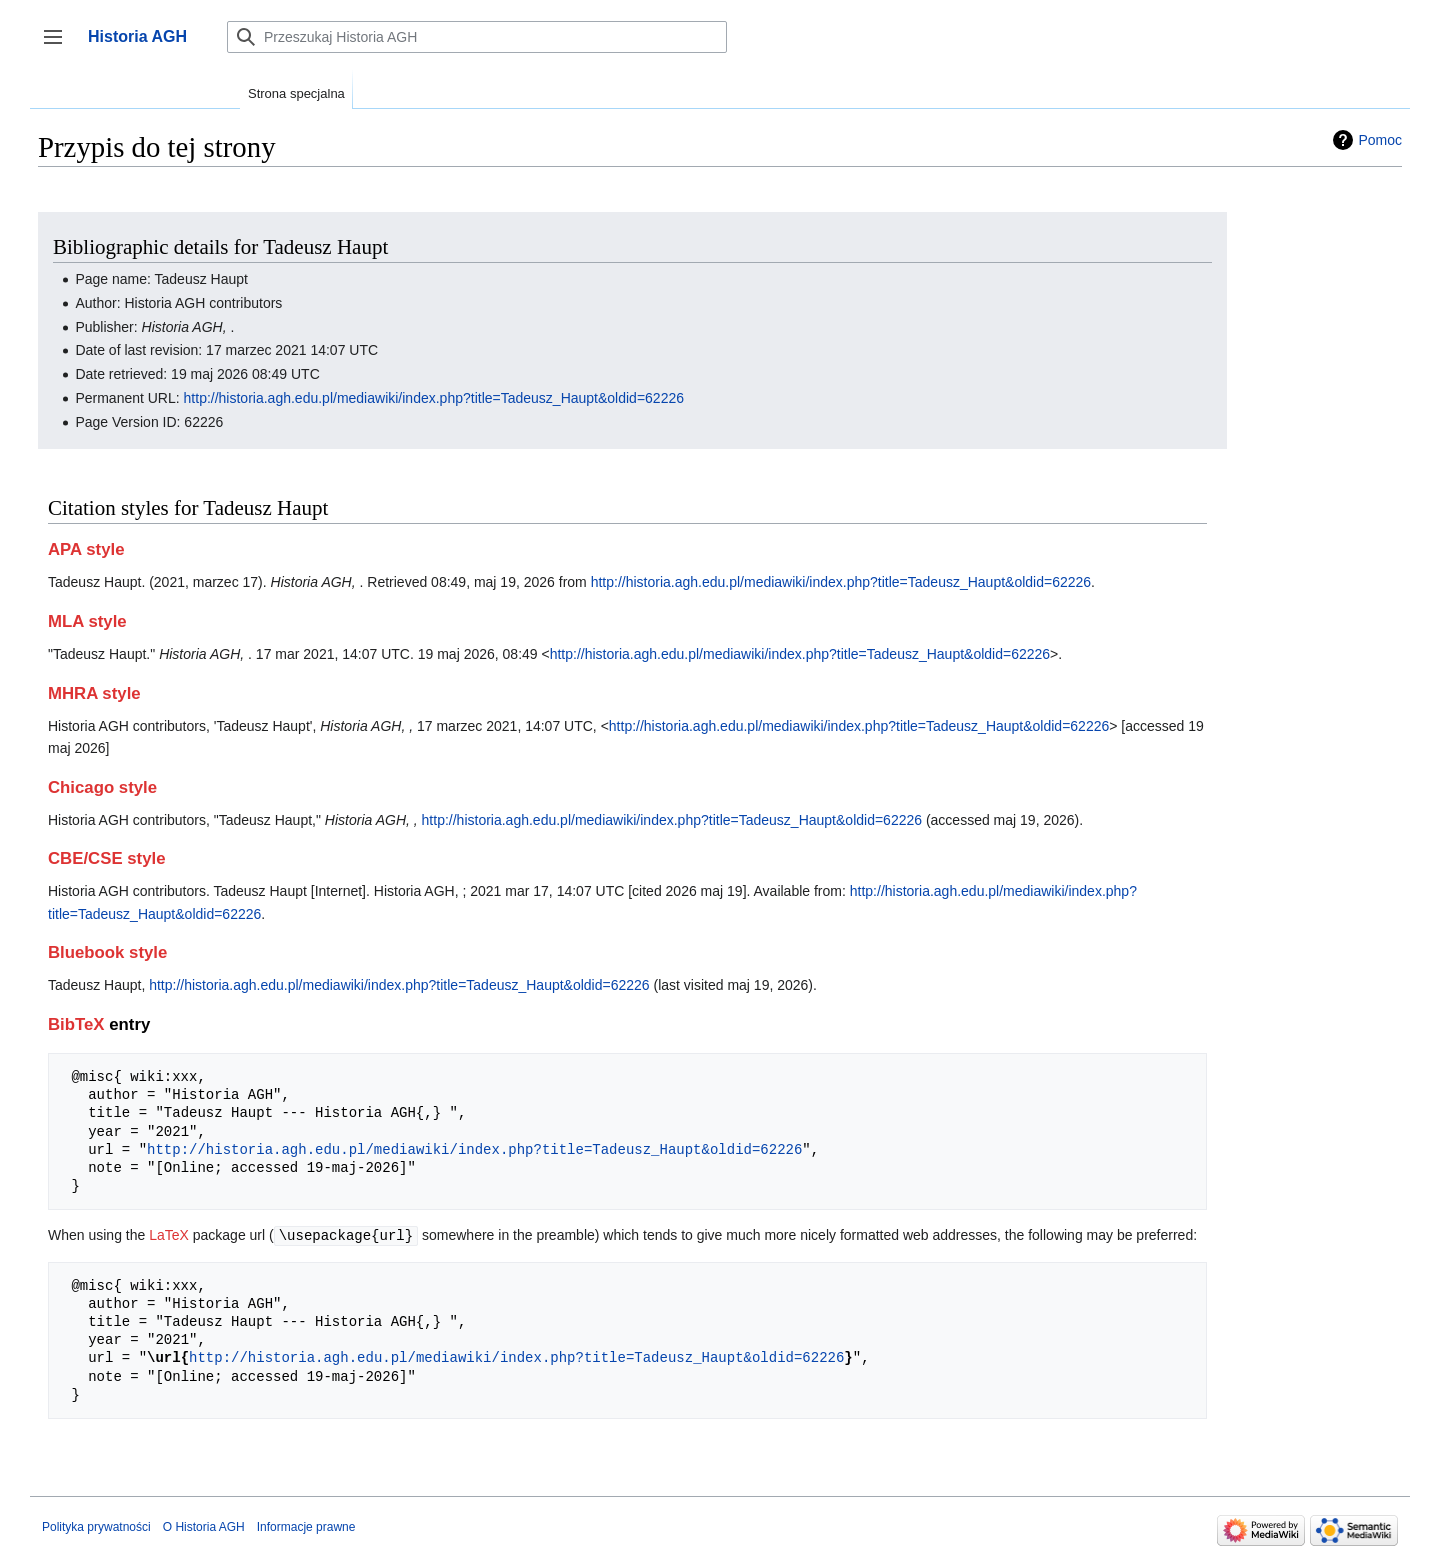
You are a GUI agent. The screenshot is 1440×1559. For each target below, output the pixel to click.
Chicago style (102, 787)
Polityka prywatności (96, 1526)
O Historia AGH (204, 1526)
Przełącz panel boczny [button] (59, 46)
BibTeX (76, 1024)
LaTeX (169, 1235)
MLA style (87, 621)
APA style (86, 549)
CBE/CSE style (107, 858)
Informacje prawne (306, 1526)
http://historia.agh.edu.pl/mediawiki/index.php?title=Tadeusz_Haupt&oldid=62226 (434, 398)
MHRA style (94, 693)
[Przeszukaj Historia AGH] (477, 37)
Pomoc (1380, 140)
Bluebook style (107, 952)
